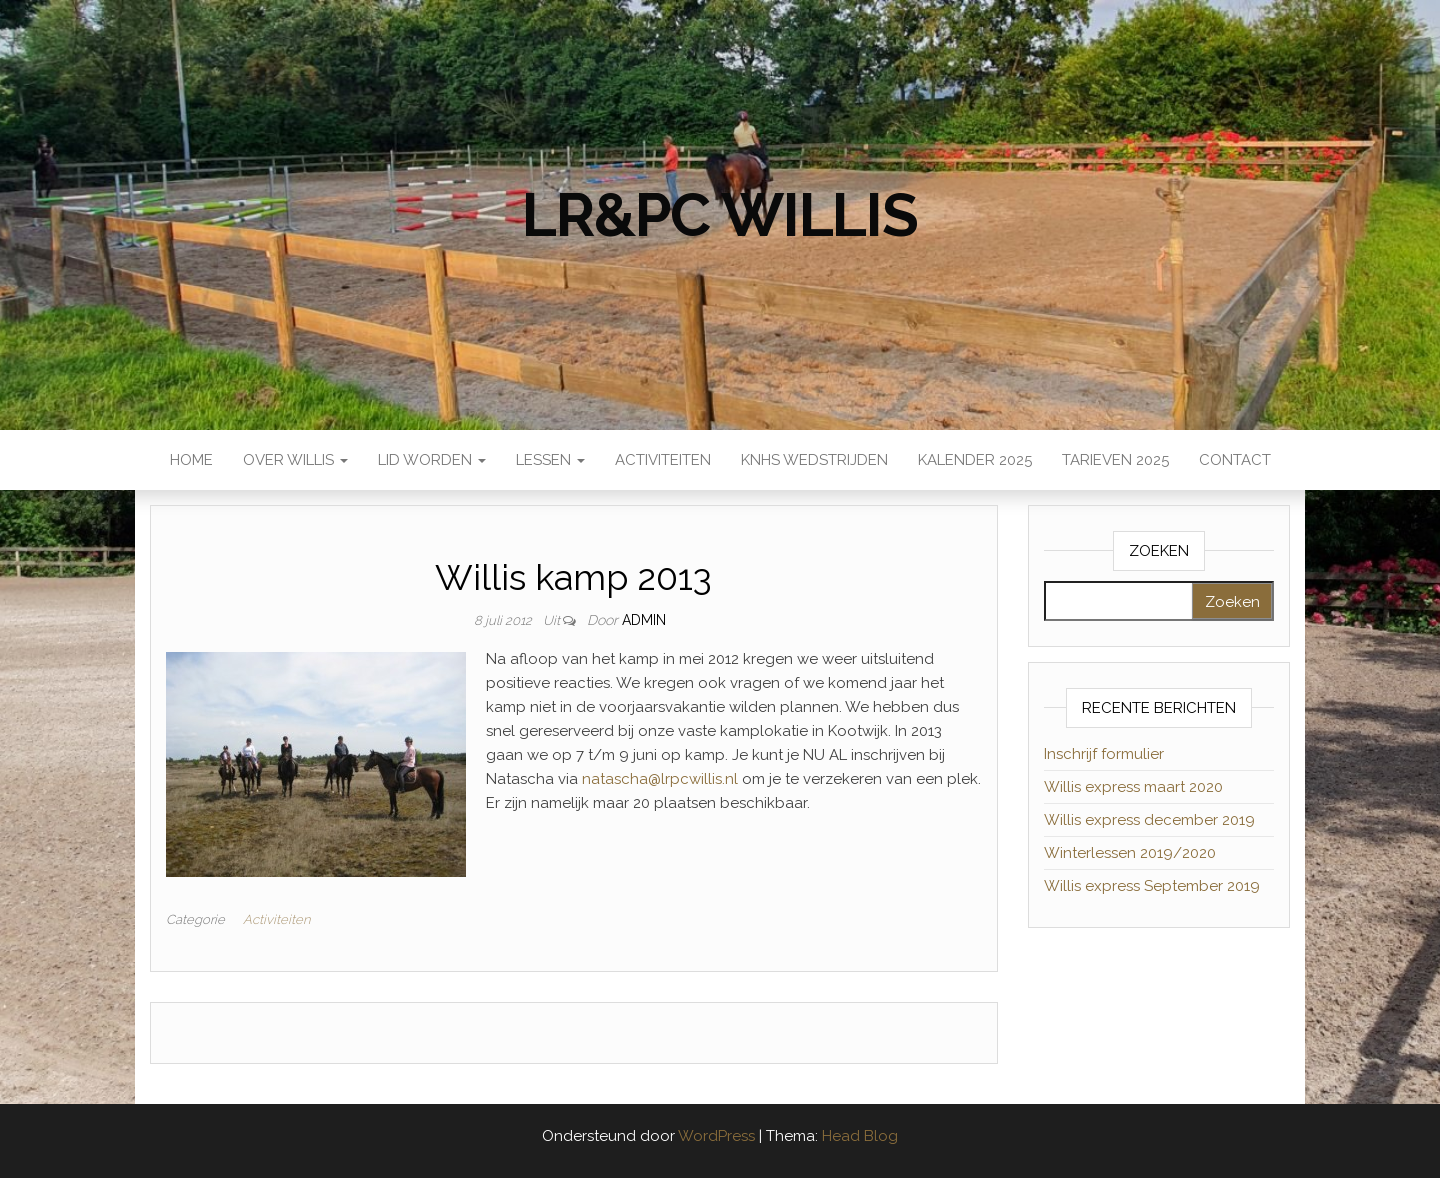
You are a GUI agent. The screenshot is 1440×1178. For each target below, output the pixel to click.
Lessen (550, 460)
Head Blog (860, 1136)
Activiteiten (663, 460)
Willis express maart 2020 (1133, 787)
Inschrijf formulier (1104, 754)
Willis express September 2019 (1152, 886)
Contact (1235, 460)
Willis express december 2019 (1149, 820)
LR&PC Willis (720, 215)
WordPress (716, 1136)
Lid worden (432, 460)
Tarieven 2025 (1115, 460)
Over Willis (295, 460)
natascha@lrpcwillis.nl (660, 779)
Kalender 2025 (975, 460)
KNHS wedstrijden (814, 460)
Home (191, 460)
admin (644, 620)
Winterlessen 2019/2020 (1130, 853)
